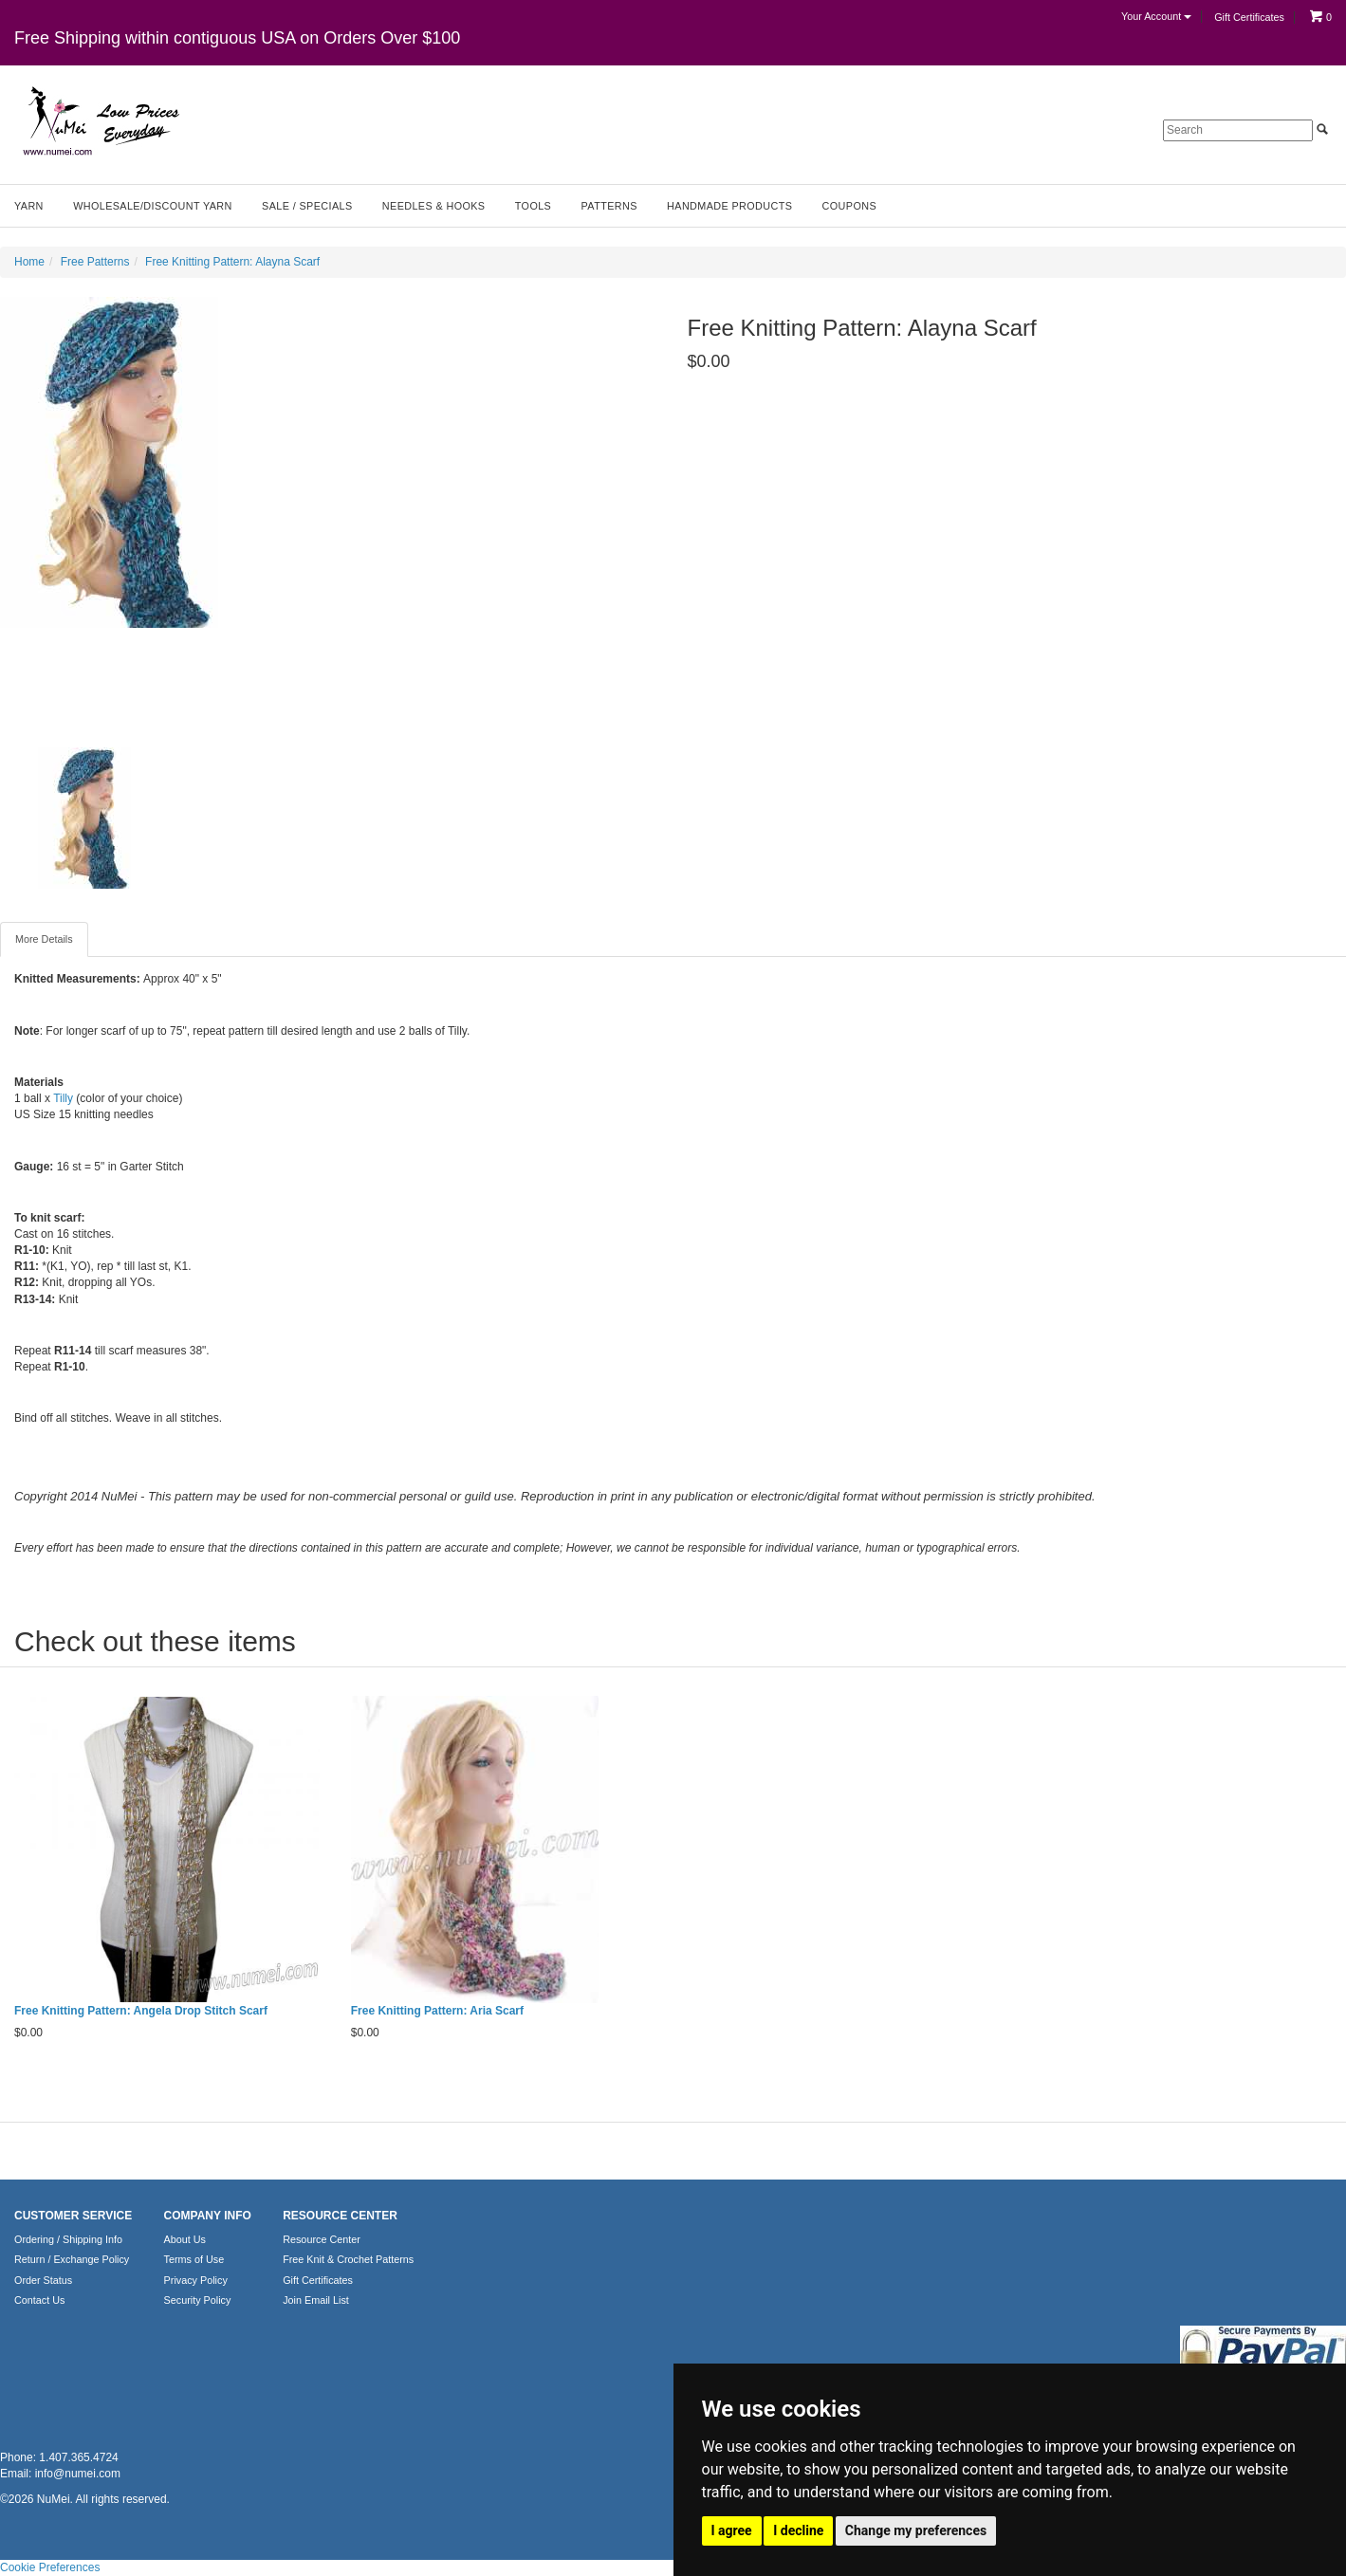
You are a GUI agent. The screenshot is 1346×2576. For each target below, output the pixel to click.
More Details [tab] (44, 939)
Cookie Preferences (50, 2567)
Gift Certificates (1249, 17)
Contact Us (39, 2300)
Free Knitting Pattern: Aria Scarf (437, 2010)
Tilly (63, 1098)
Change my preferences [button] (915, 2530)
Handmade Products (729, 206)
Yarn (29, 206)
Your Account (1156, 16)
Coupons (849, 206)
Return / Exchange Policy (71, 2259)
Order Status (43, 2280)
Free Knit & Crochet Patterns (348, 2259)
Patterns (609, 206)
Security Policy (197, 2300)
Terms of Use (194, 2259)
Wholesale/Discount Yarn (152, 206)
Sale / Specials (307, 206)
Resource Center (321, 2239)
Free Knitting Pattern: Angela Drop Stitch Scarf (140, 2010)
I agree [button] (731, 2530)
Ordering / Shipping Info (68, 2239)
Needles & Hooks (434, 206)
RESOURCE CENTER (340, 2215)
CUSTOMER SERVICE (73, 2215)
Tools (533, 206)
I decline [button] (798, 2530)
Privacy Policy (196, 2280)
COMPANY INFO (207, 2215)
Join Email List (316, 2300)
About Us (185, 2239)
